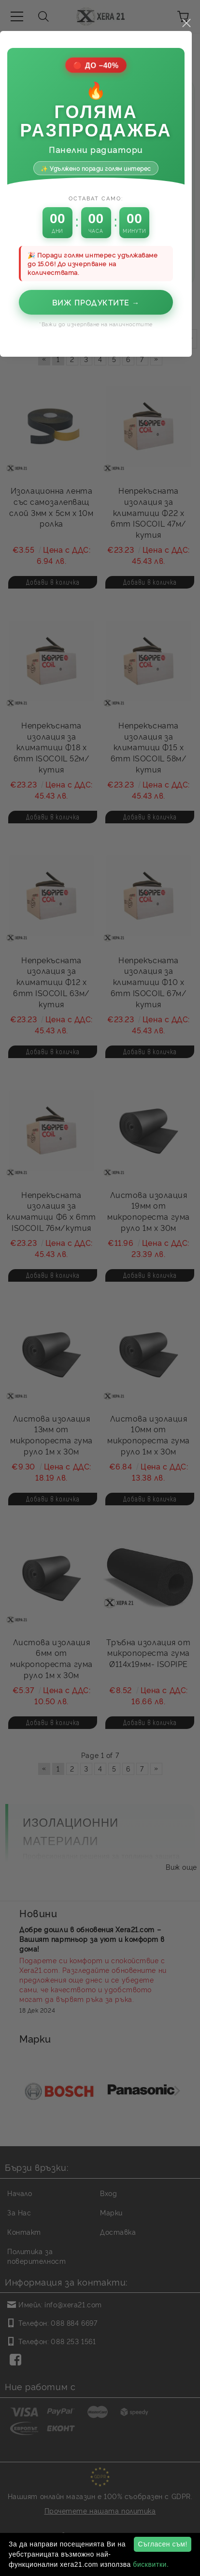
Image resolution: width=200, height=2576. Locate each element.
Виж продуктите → (100, 1348)
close (190, 1069)
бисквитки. (151, 2564)
